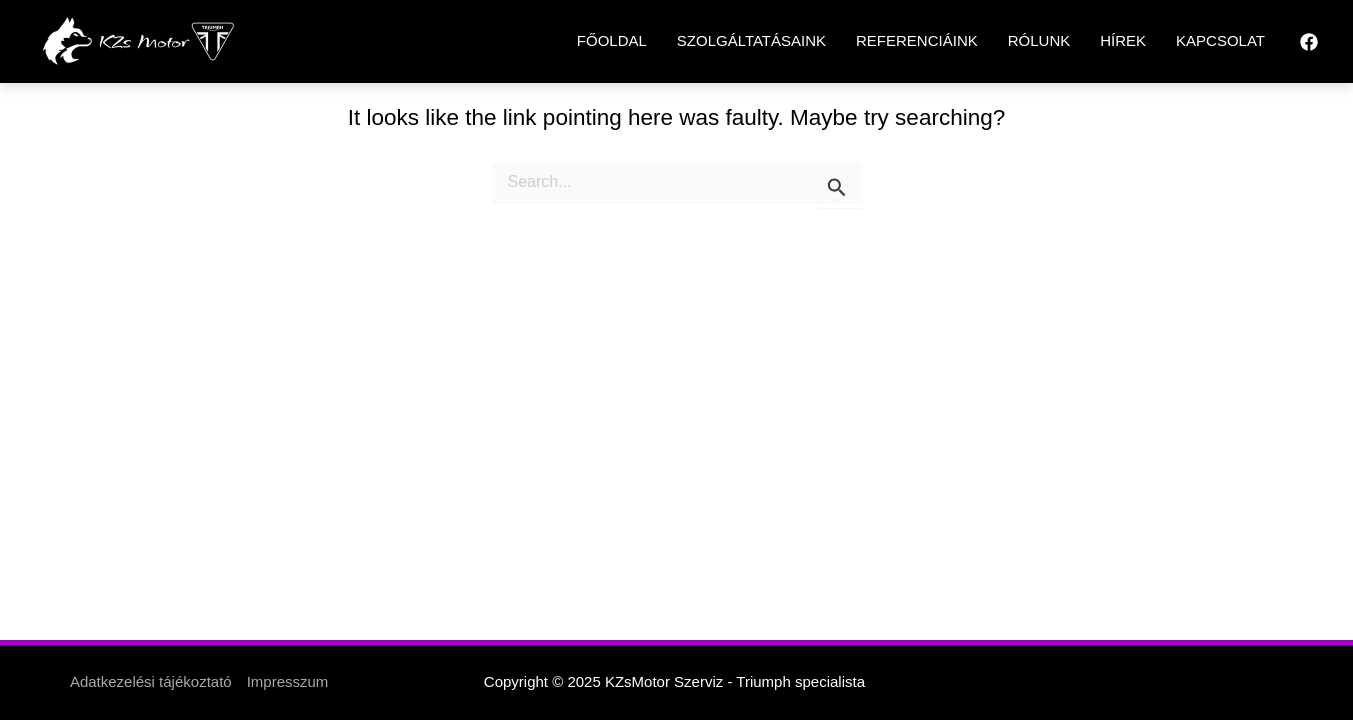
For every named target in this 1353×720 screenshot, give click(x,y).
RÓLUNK (1039, 40)
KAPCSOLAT (1220, 40)
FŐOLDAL (612, 40)
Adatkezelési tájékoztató (151, 681)
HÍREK (1123, 40)
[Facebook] (1309, 42)
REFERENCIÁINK (917, 40)
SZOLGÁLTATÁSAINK (751, 40)
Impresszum (288, 681)
